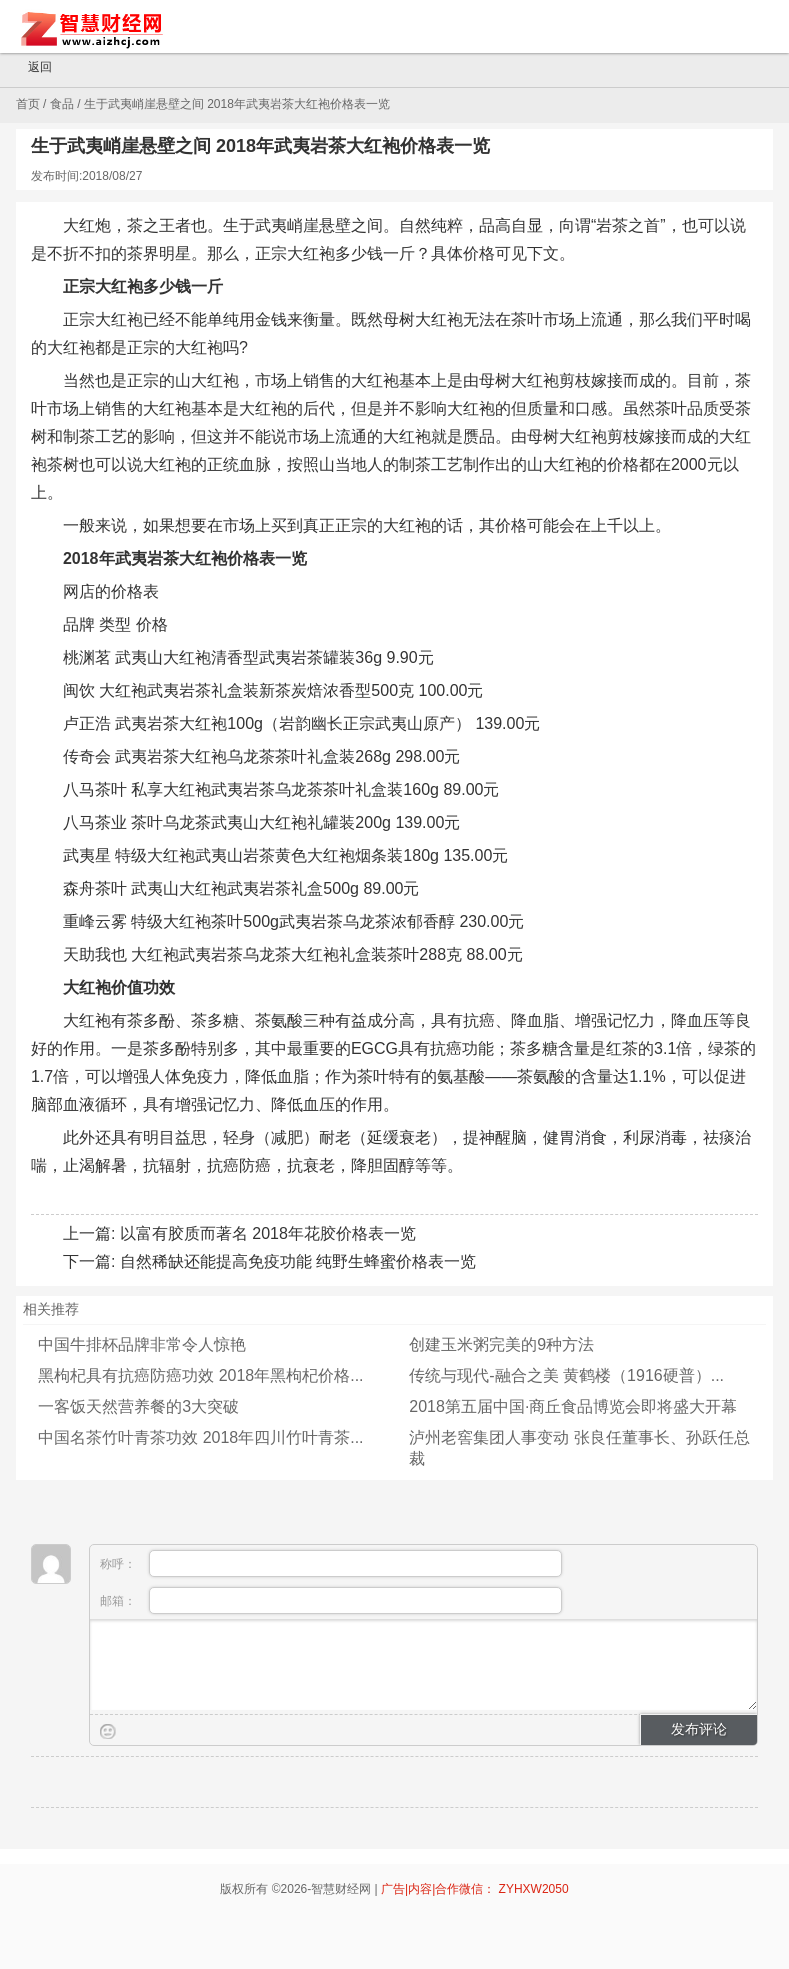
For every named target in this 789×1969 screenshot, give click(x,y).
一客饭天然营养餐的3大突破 (138, 1406)
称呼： (331, 1563)
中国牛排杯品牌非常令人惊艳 (142, 1344)
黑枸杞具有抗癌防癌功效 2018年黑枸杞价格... (200, 1375)
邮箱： (331, 1600)
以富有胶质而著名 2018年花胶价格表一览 (268, 1233)
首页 (28, 104)
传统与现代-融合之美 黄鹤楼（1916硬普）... (566, 1375)
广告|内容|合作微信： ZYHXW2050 (475, 1889)
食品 (62, 104)
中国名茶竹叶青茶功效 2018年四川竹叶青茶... (200, 1437)
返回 (31, 68)
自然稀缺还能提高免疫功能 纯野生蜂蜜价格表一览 (298, 1261)
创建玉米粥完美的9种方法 (501, 1344)
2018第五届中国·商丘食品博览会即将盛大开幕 (573, 1406)
